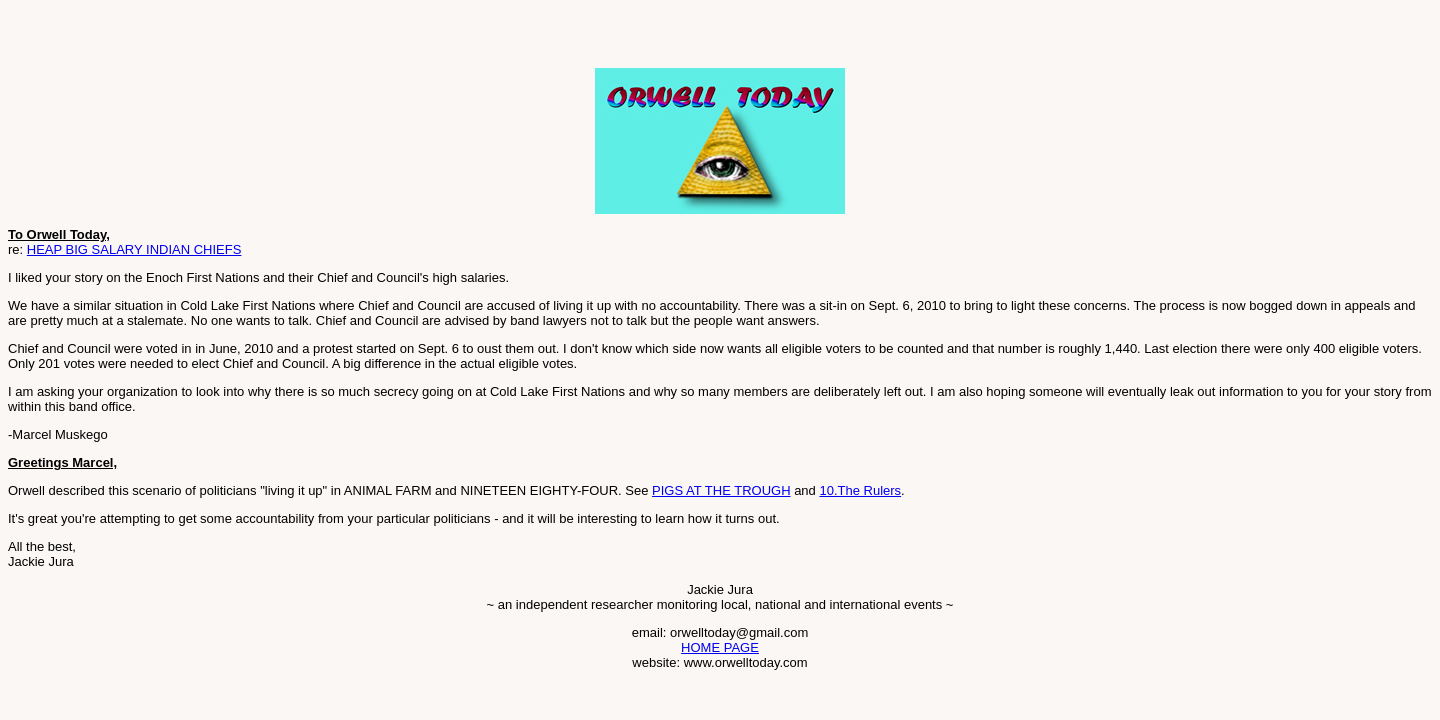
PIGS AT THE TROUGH (721, 490)
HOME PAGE (720, 647)
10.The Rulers (860, 490)
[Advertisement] (242, 38)
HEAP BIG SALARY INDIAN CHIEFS (134, 249)
